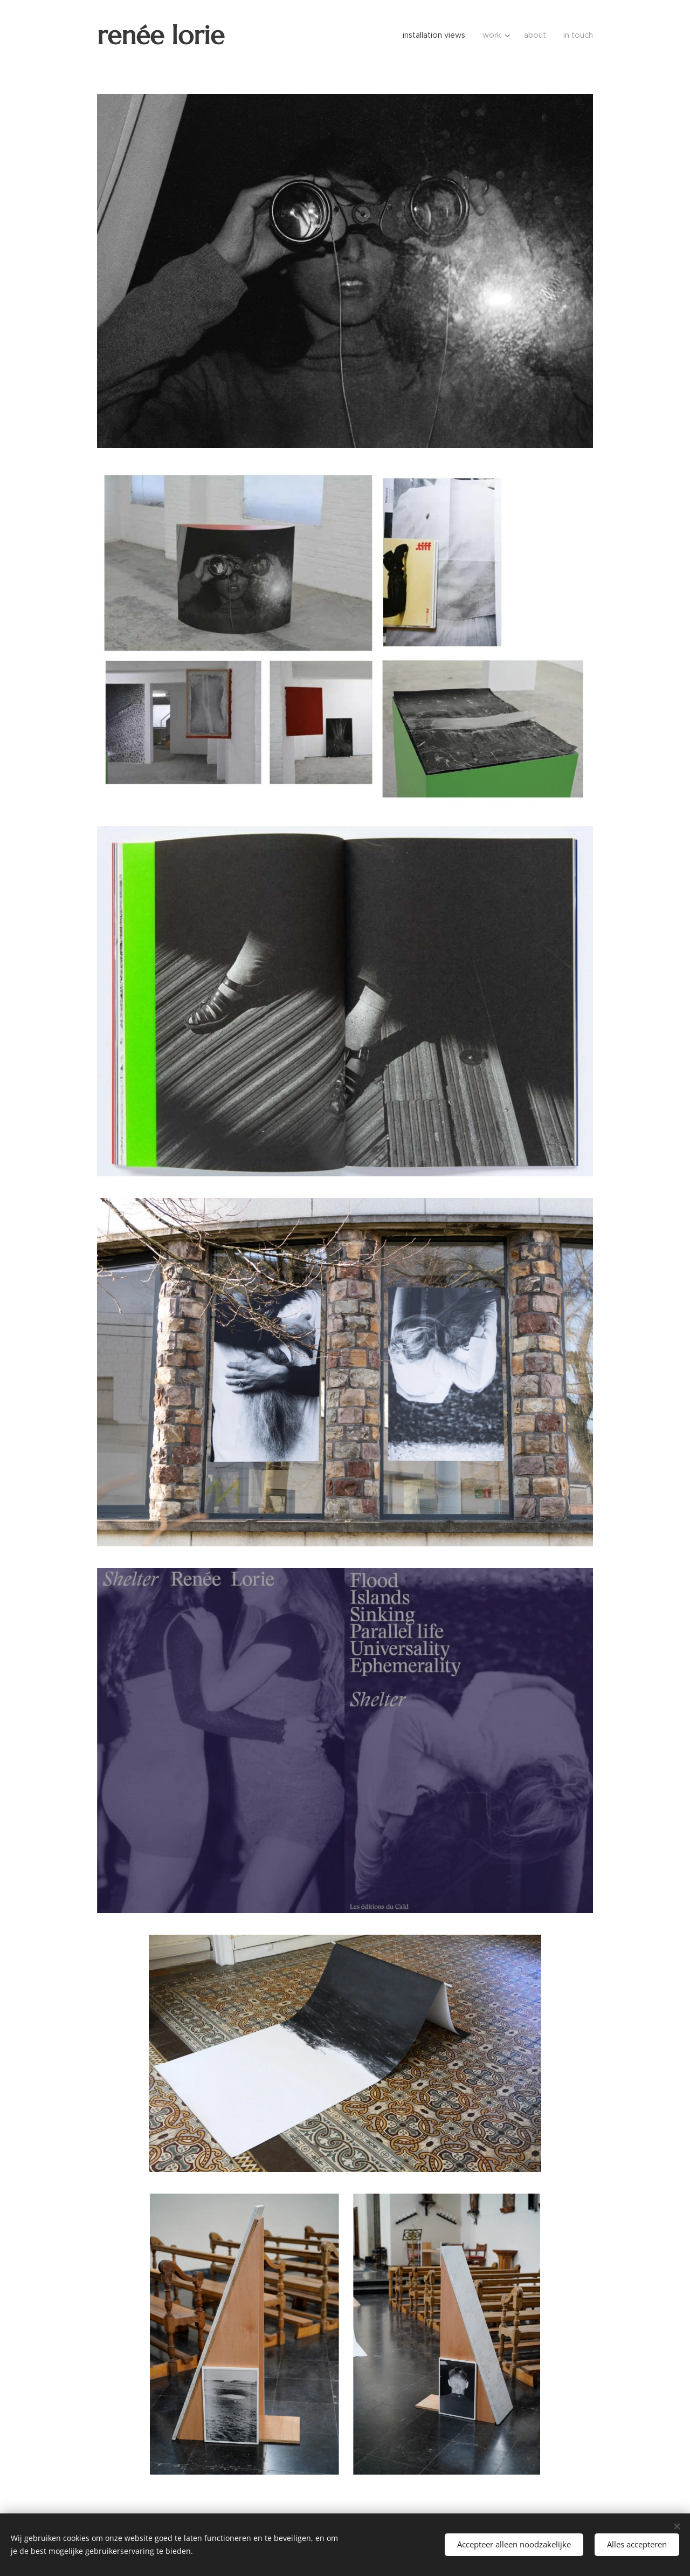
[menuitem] (438, 35)
